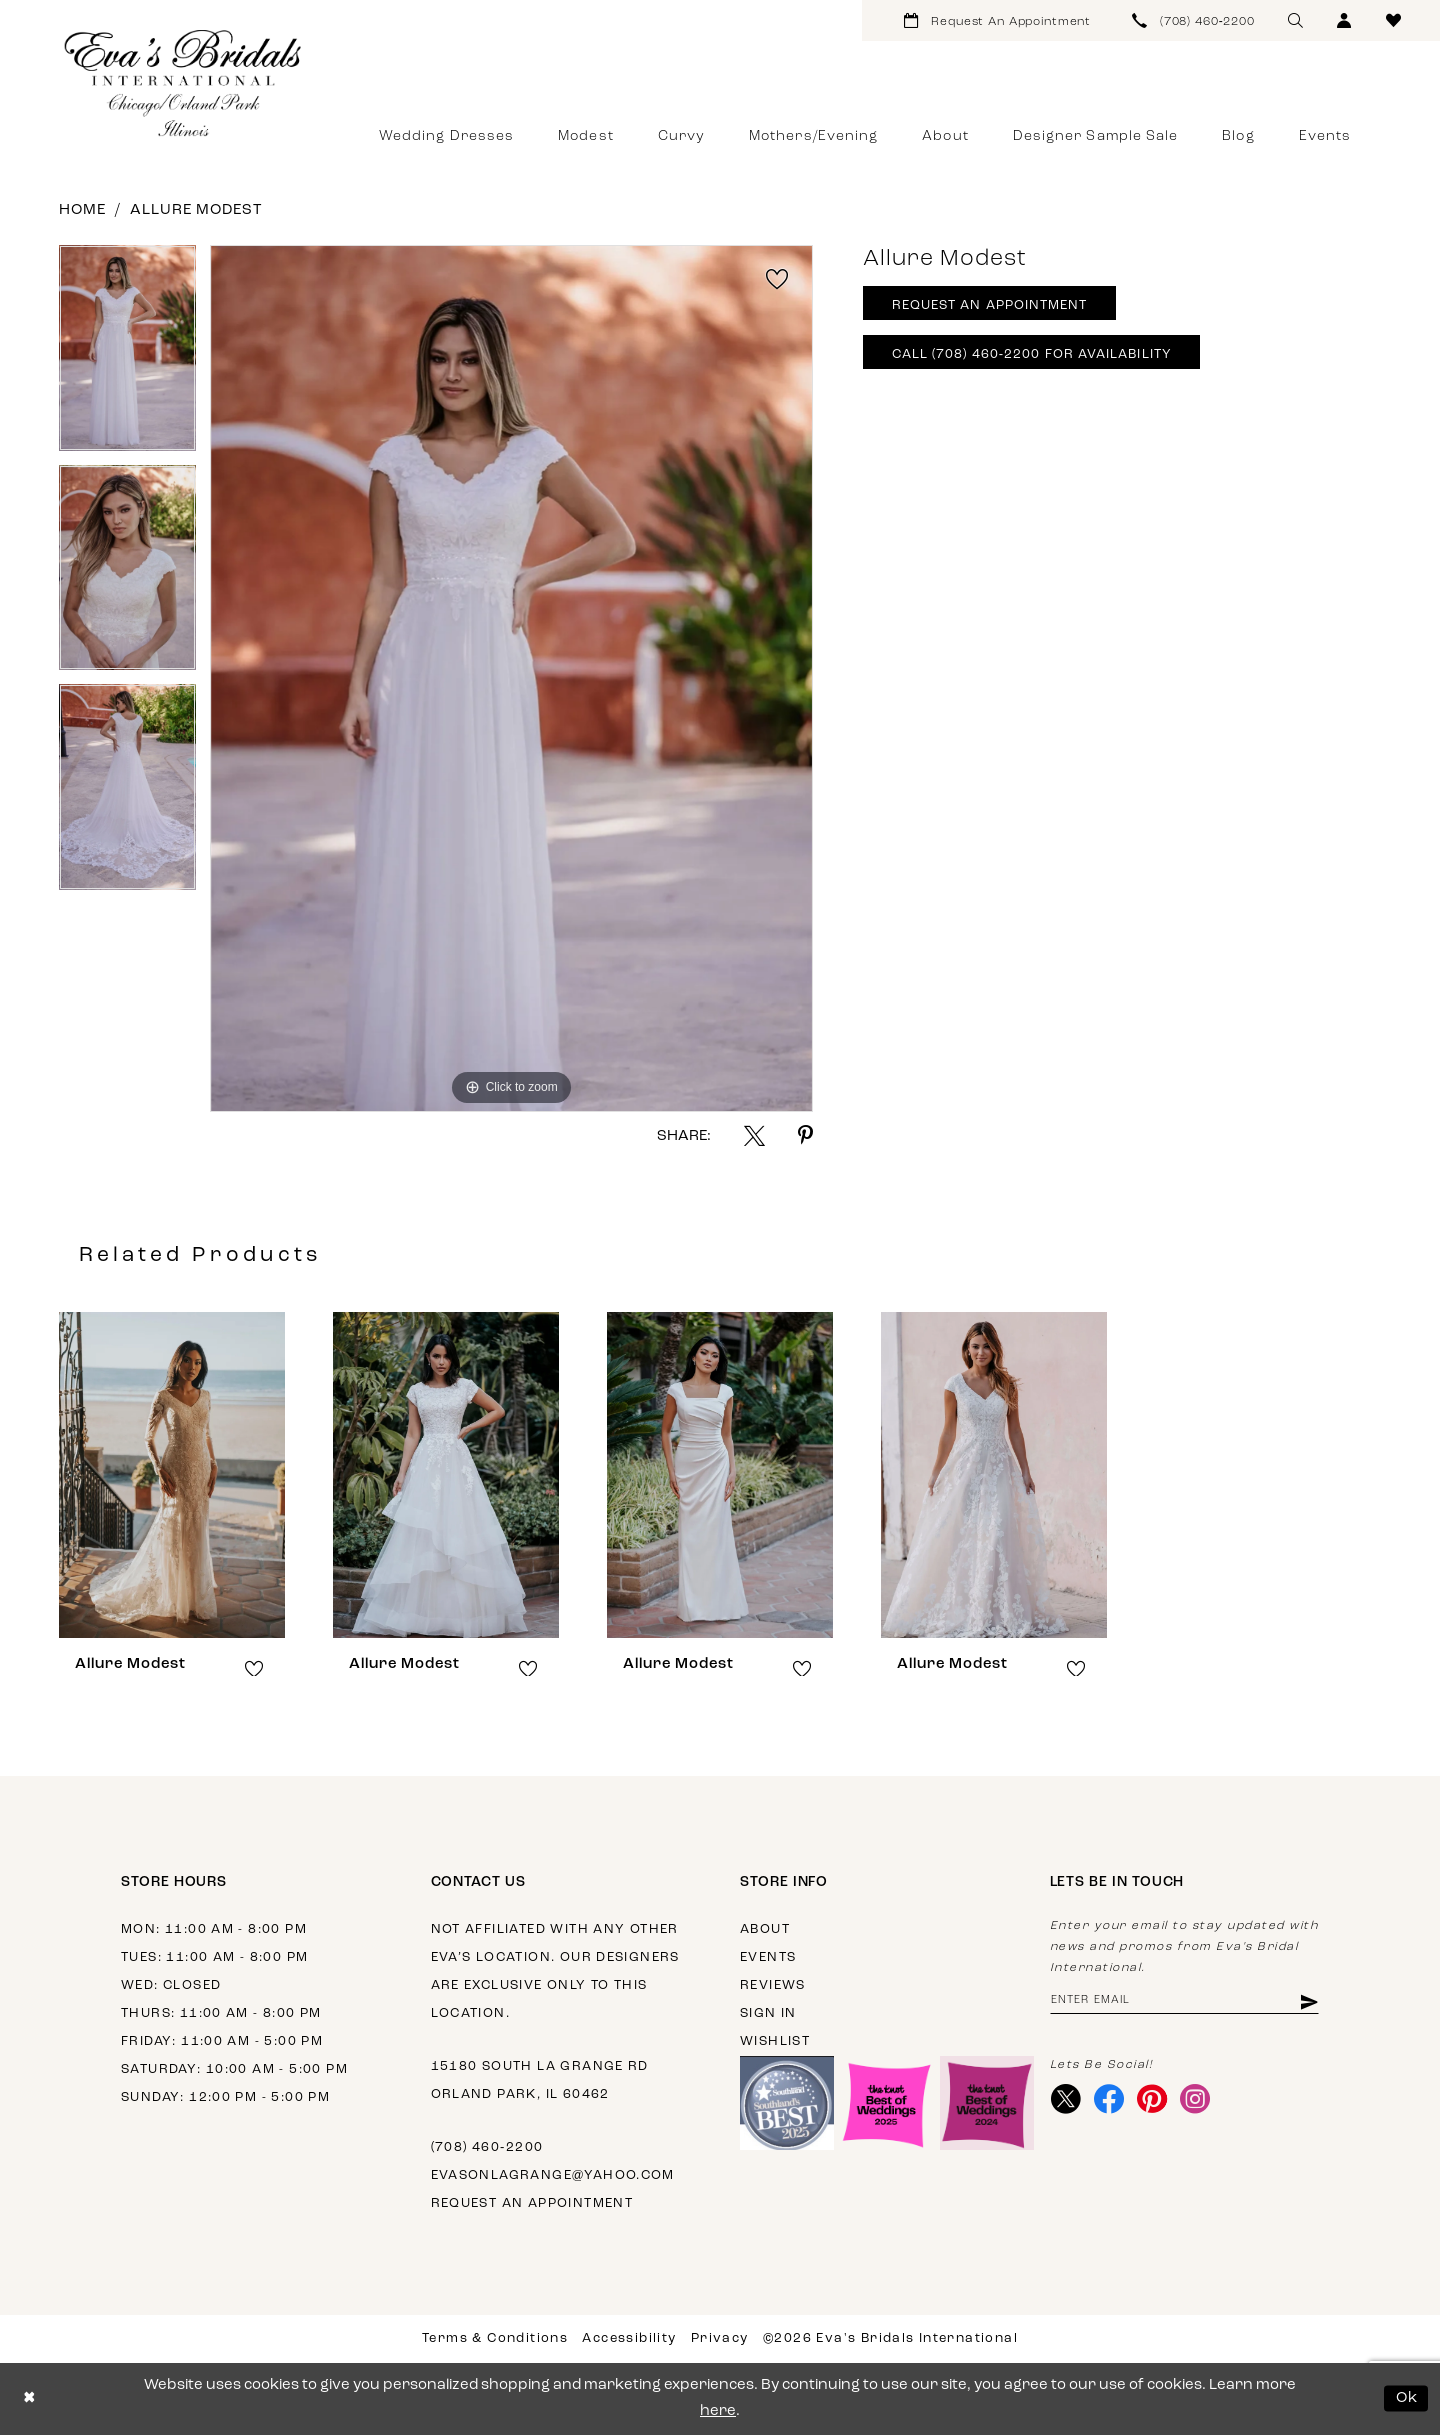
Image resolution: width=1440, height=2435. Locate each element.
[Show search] (1295, 20)
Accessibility (629, 2338)
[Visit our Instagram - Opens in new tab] (1195, 2099)
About (765, 1929)
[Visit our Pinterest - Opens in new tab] (1152, 2099)
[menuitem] (997, 20)
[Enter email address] (1184, 2001)
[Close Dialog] (29, 2398)
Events (768, 1957)
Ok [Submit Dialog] (1407, 2398)
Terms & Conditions (495, 2338)
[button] (1344, 20)
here (718, 2411)
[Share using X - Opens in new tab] (754, 1135)
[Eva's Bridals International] (184, 83)
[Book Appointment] (997, 20)
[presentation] (172, 1475)
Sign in (768, 2013)
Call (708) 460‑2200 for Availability (1032, 354)
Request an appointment (532, 2203)
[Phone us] (1194, 20)
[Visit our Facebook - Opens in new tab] (1109, 2099)
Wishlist (775, 2041)
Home (82, 210)
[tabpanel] (127, 355)
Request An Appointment (990, 305)
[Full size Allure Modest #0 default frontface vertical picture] (511, 678)
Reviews (773, 1985)
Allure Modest (196, 210)
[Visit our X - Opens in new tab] (1066, 2099)
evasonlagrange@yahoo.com (553, 2175)
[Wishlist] (1393, 20)
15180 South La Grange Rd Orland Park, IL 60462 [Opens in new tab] (540, 2080)
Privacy (720, 2338)
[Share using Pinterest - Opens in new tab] (805, 1135)
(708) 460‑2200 (487, 2147)
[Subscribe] (1307, 2001)
